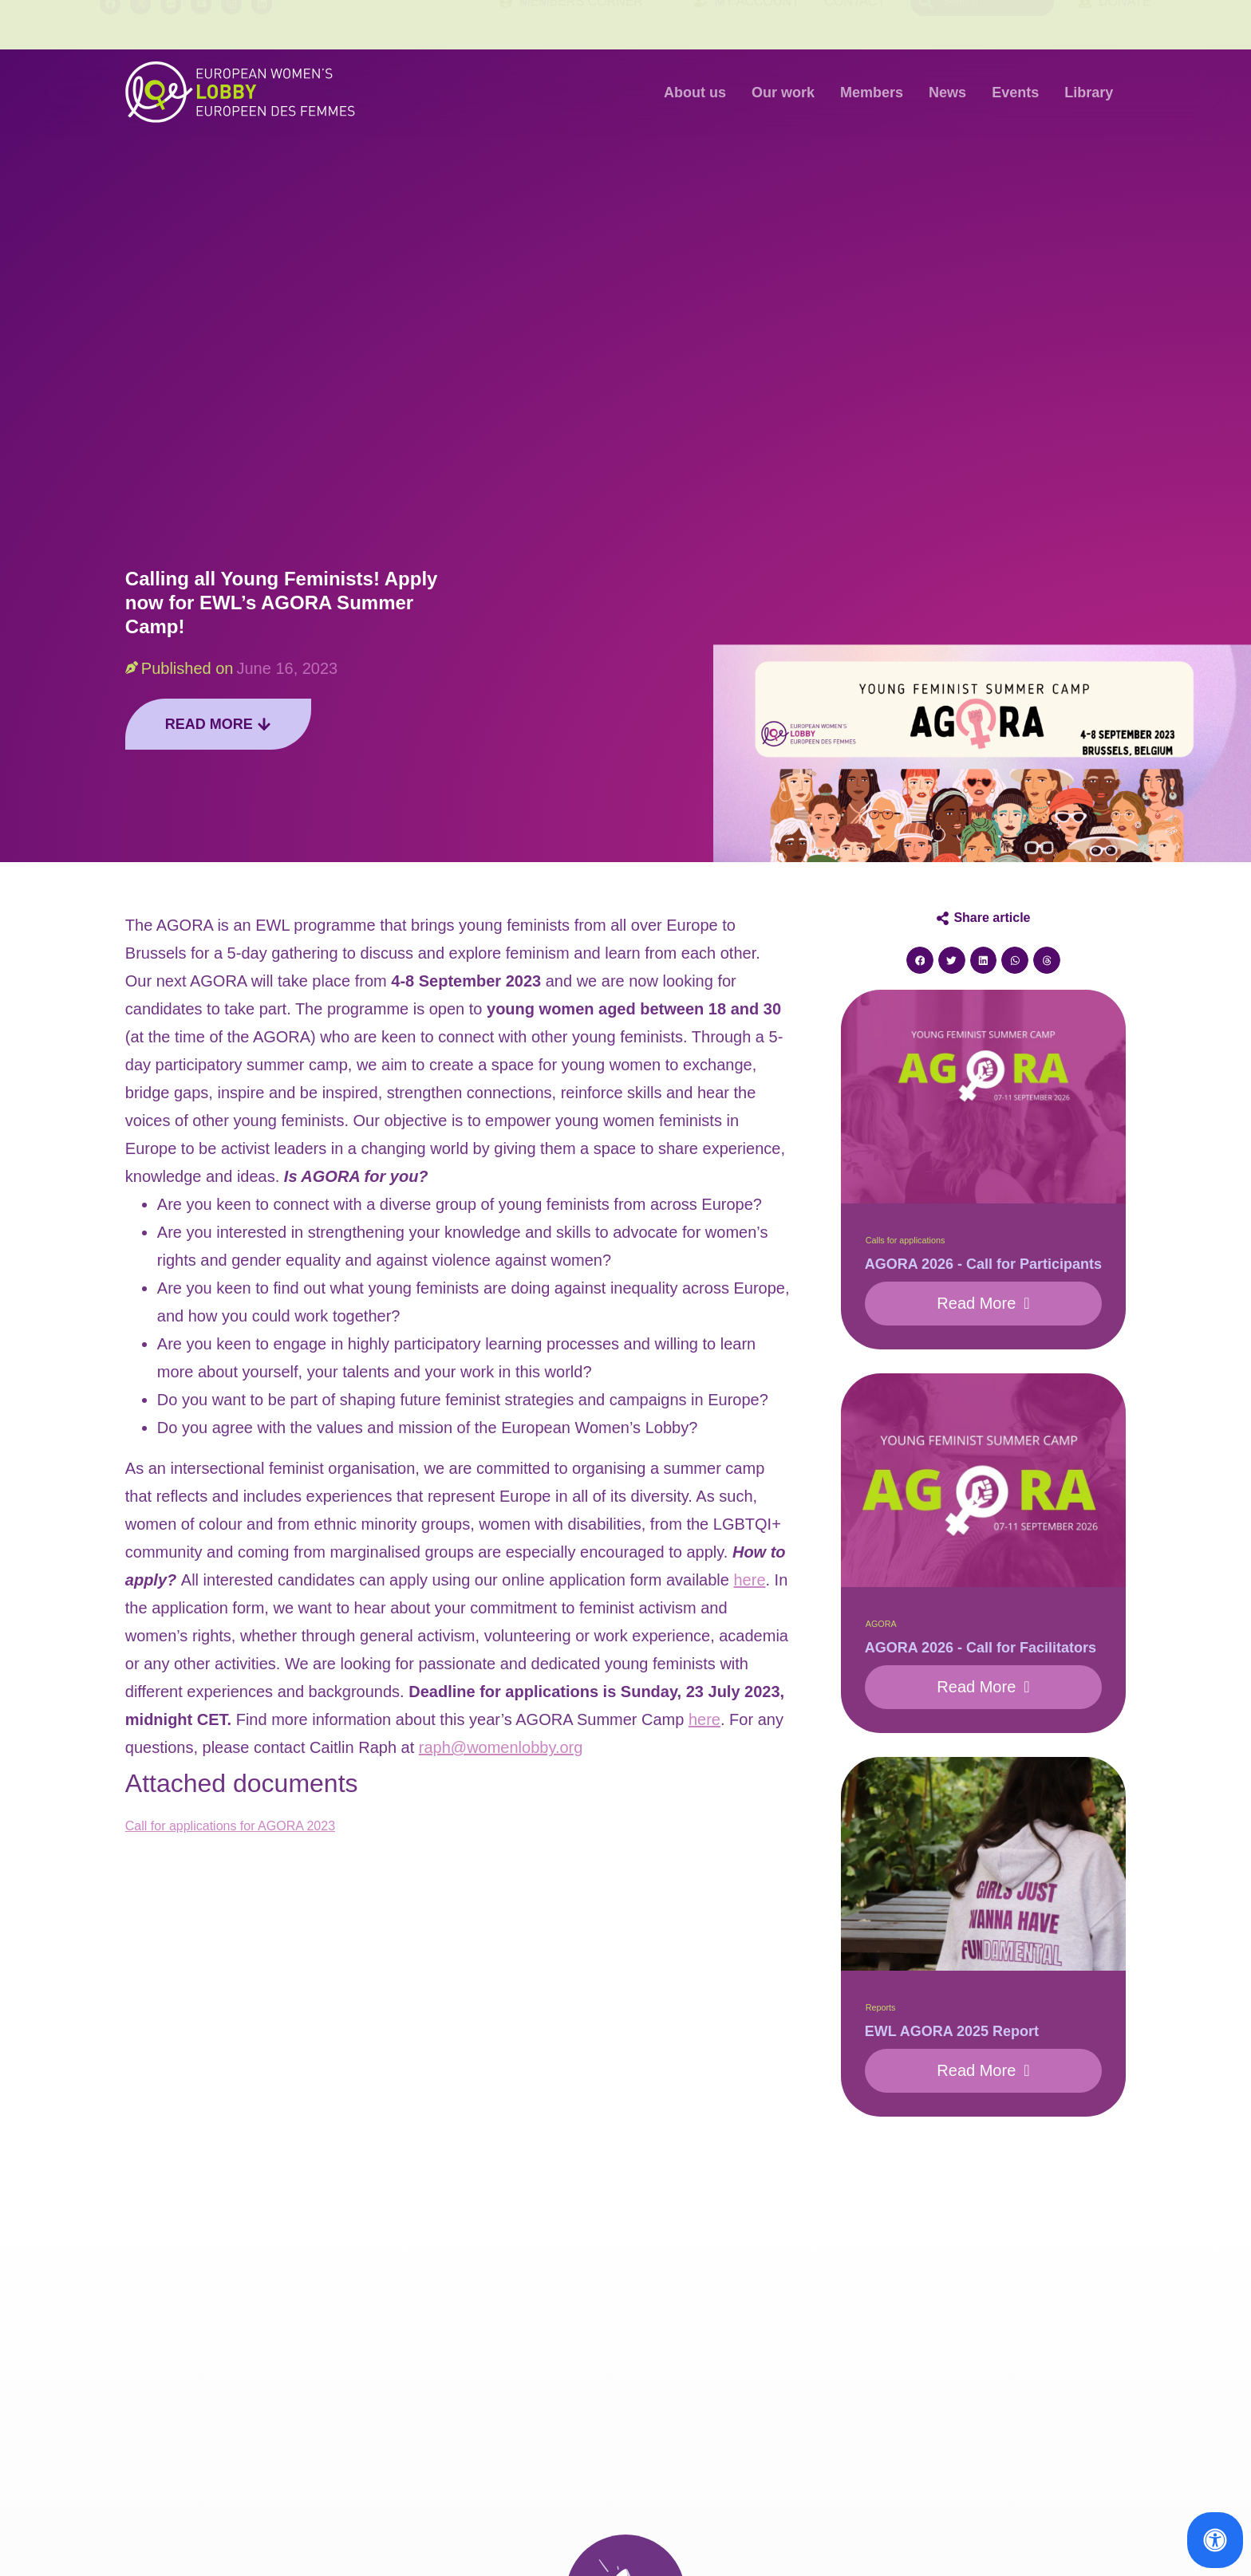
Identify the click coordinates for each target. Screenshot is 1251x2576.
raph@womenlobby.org (501, 1747)
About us (695, 92)
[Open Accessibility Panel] (1215, 2540)
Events (1015, 92)
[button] (919, 960)
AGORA (881, 1624)
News (947, 92)
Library (1088, 92)
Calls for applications (905, 1240)
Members (871, 92)
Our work (783, 92)
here (749, 1580)
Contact (854, 24)
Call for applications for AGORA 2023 (230, 1826)
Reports (881, 2007)
